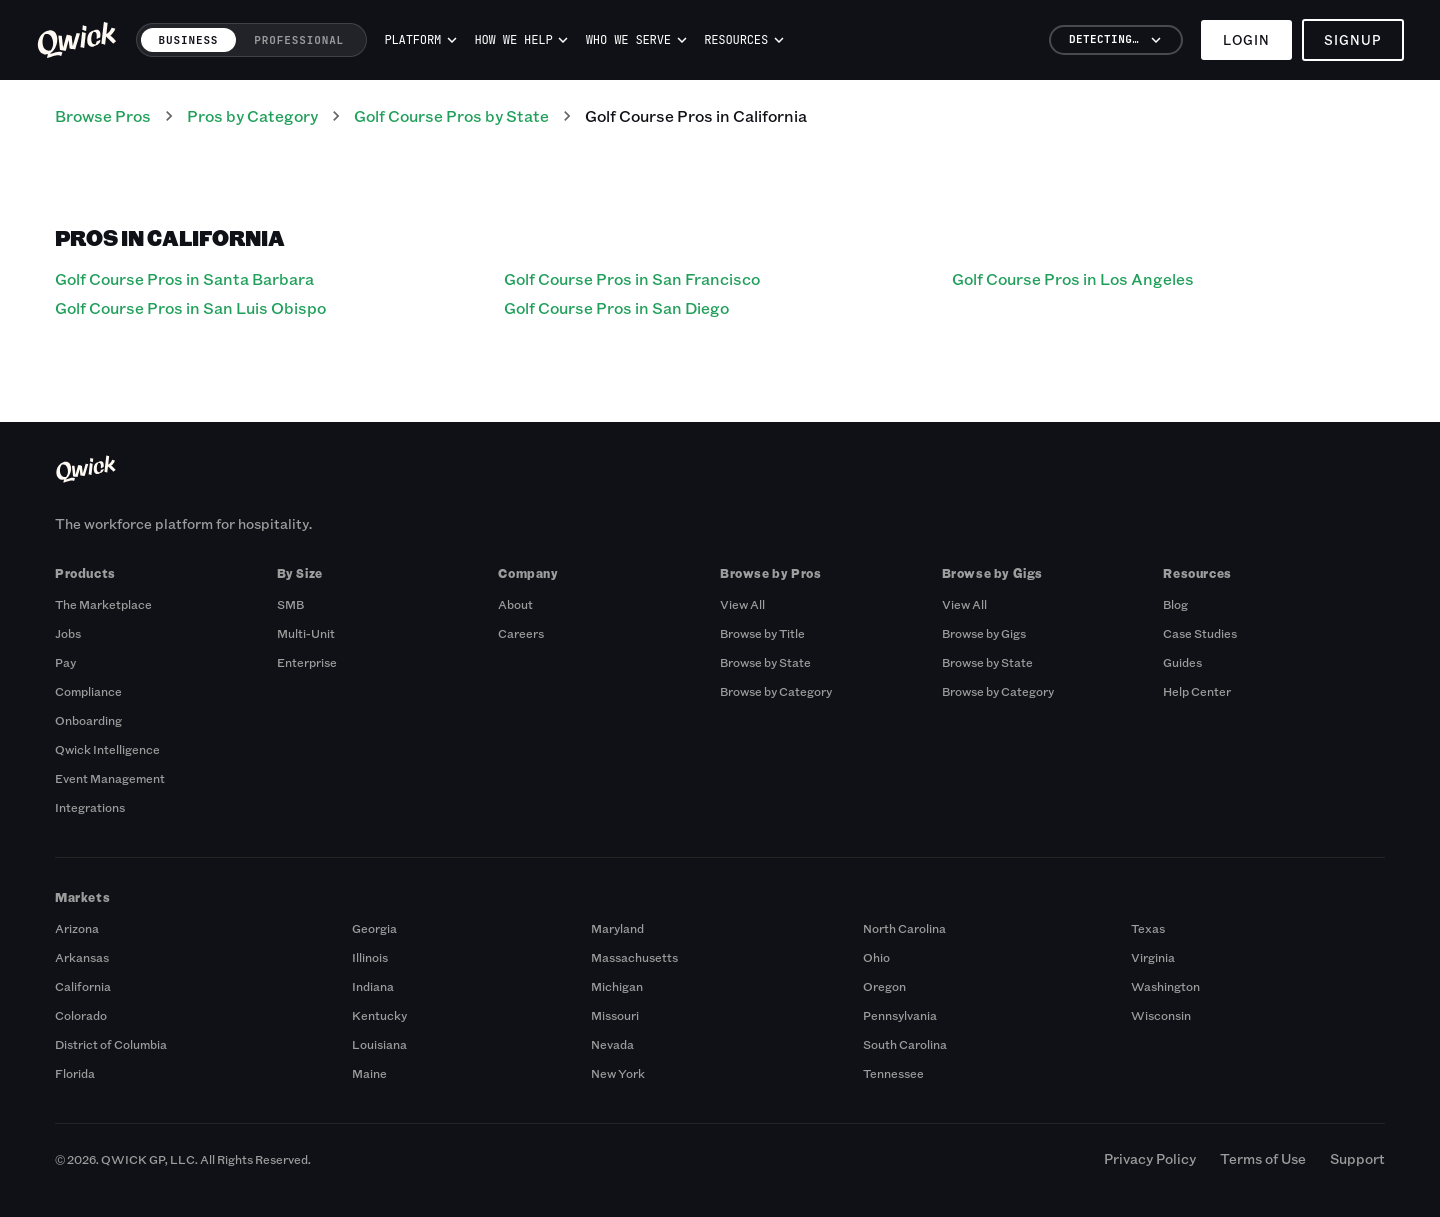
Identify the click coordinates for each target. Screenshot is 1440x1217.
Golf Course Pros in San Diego (616, 307)
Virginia (1153, 957)
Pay (65, 662)
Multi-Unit (306, 633)
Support (1357, 1158)
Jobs (68, 633)
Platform (420, 40)
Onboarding (88, 720)
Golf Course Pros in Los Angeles (1073, 278)
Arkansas (82, 957)
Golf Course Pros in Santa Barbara (184, 278)
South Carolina (905, 1044)
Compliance (88, 691)
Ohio (876, 957)
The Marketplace (103, 604)
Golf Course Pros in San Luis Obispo (190, 307)
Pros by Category (252, 115)
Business (189, 40)
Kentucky (379, 1015)
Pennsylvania (900, 1015)
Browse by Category (776, 691)
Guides (1182, 662)
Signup (1353, 39)
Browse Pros (103, 115)
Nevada (612, 1044)
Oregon (884, 986)
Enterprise (307, 662)
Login (1246, 39)
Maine (369, 1073)
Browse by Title (762, 633)
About (515, 604)
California (83, 986)
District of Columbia (111, 1044)
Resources (744, 40)
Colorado (81, 1015)
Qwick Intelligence (107, 749)
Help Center (1197, 691)
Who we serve (636, 40)
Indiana (373, 986)
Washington (1165, 986)
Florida (75, 1073)
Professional (299, 40)
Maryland (617, 928)
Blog (1175, 604)
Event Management (110, 778)
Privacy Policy (1150, 1158)
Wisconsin (1161, 1015)
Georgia (374, 928)
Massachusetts (634, 957)
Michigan (617, 986)
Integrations (90, 807)
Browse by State (765, 662)
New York (618, 1073)
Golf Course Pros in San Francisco (632, 278)
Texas (1148, 928)
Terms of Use (1263, 1158)
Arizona (77, 928)
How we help (521, 40)
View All (742, 604)
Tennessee (893, 1073)
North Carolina (904, 928)
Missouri (615, 1015)
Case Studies (1200, 633)
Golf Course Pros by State (451, 115)
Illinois (370, 957)
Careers (521, 633)
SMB (290, 604)
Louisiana (379, 1044)
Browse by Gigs (984, 633)
